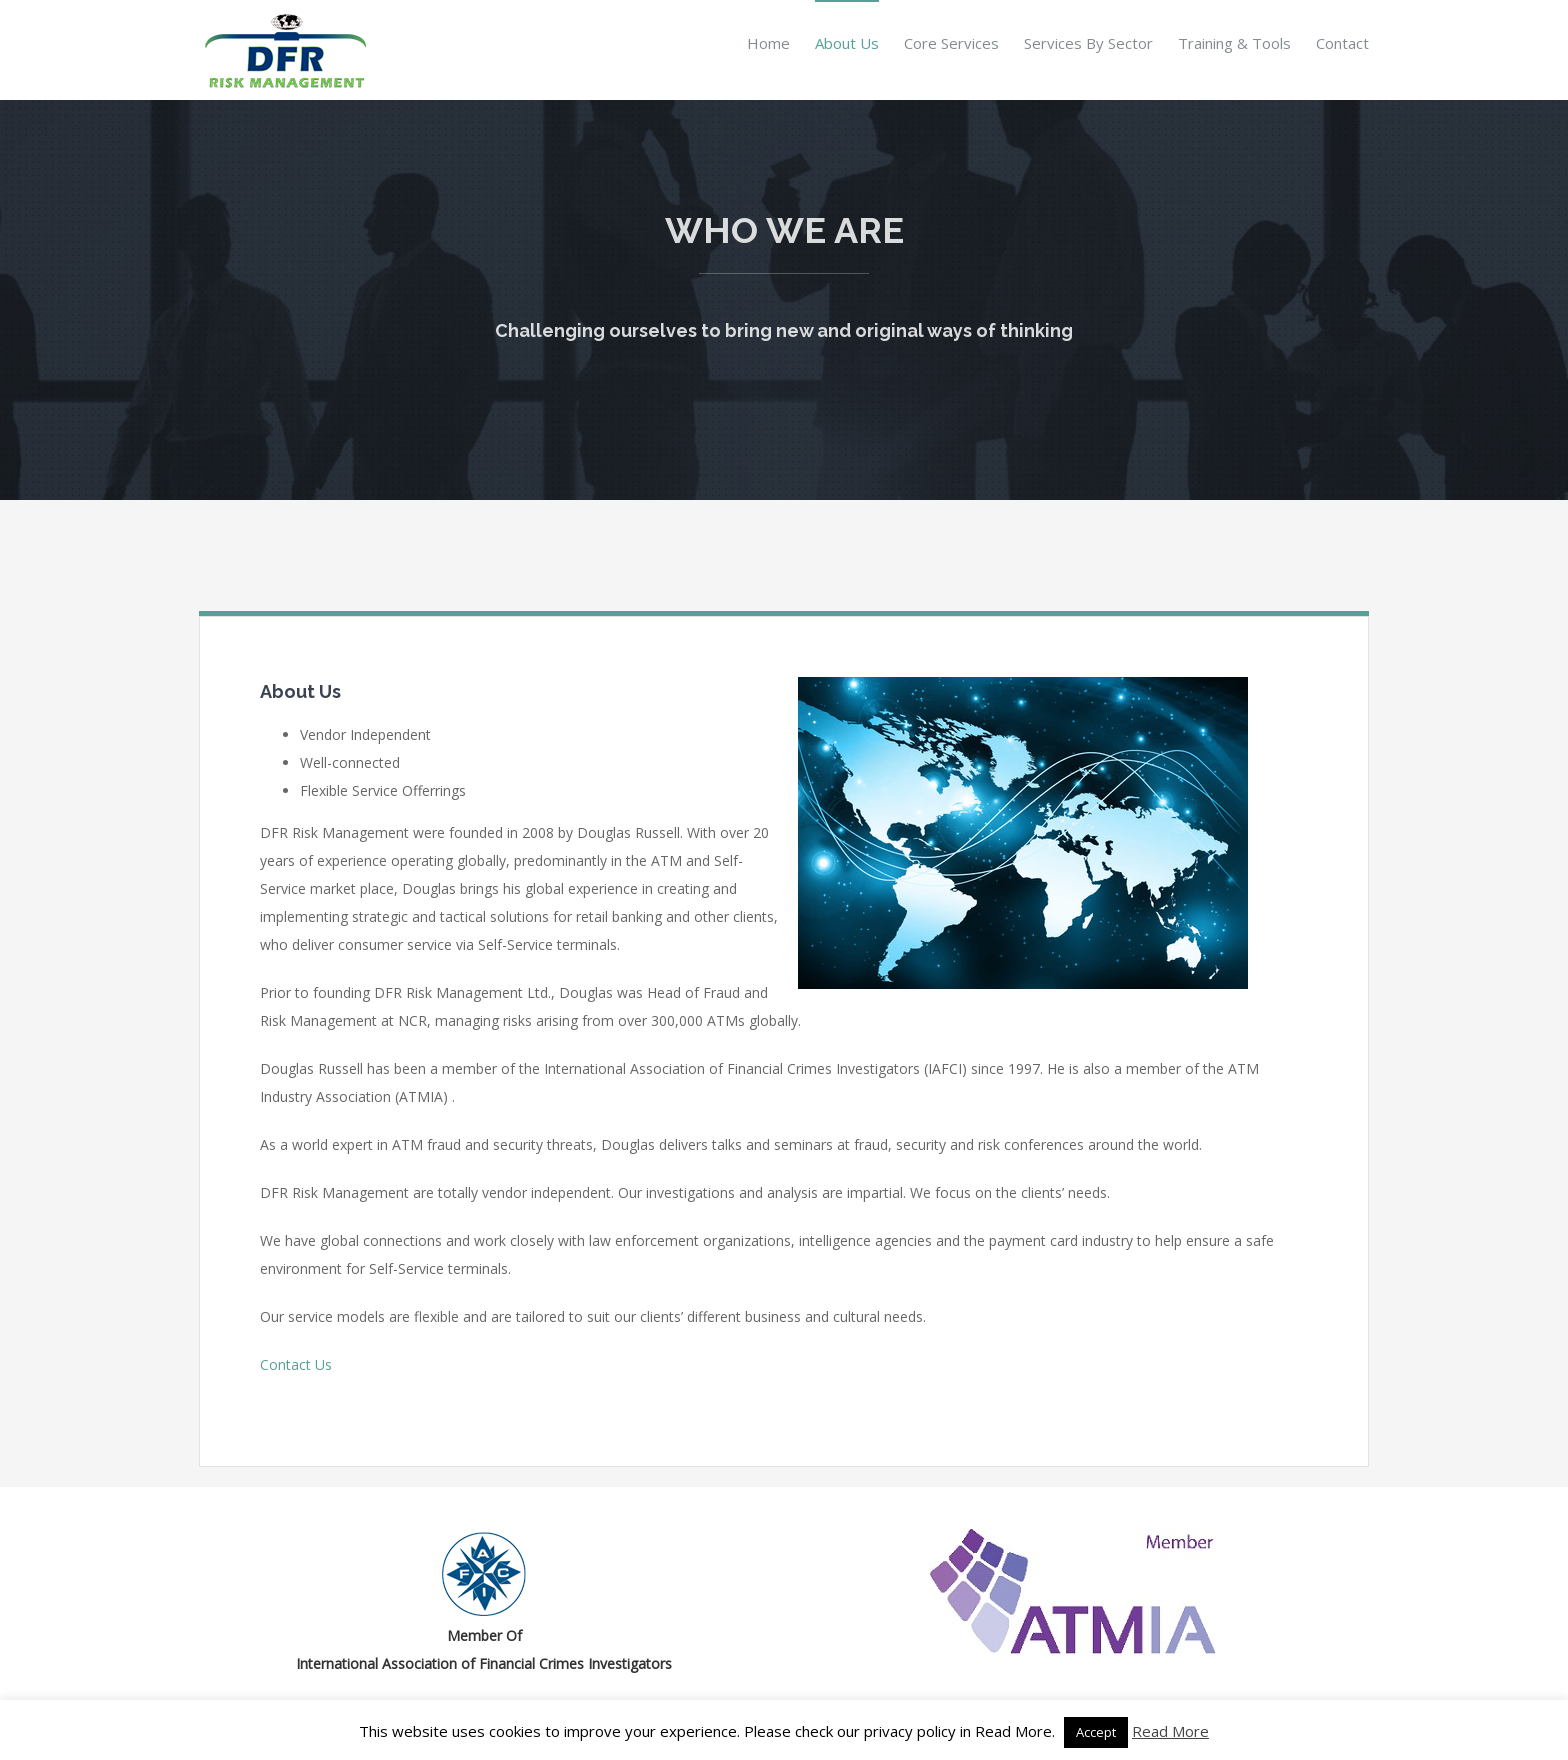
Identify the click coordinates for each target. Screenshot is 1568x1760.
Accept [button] (1096, 1732)
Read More (1170, 1731)
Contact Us (296, 1364)
